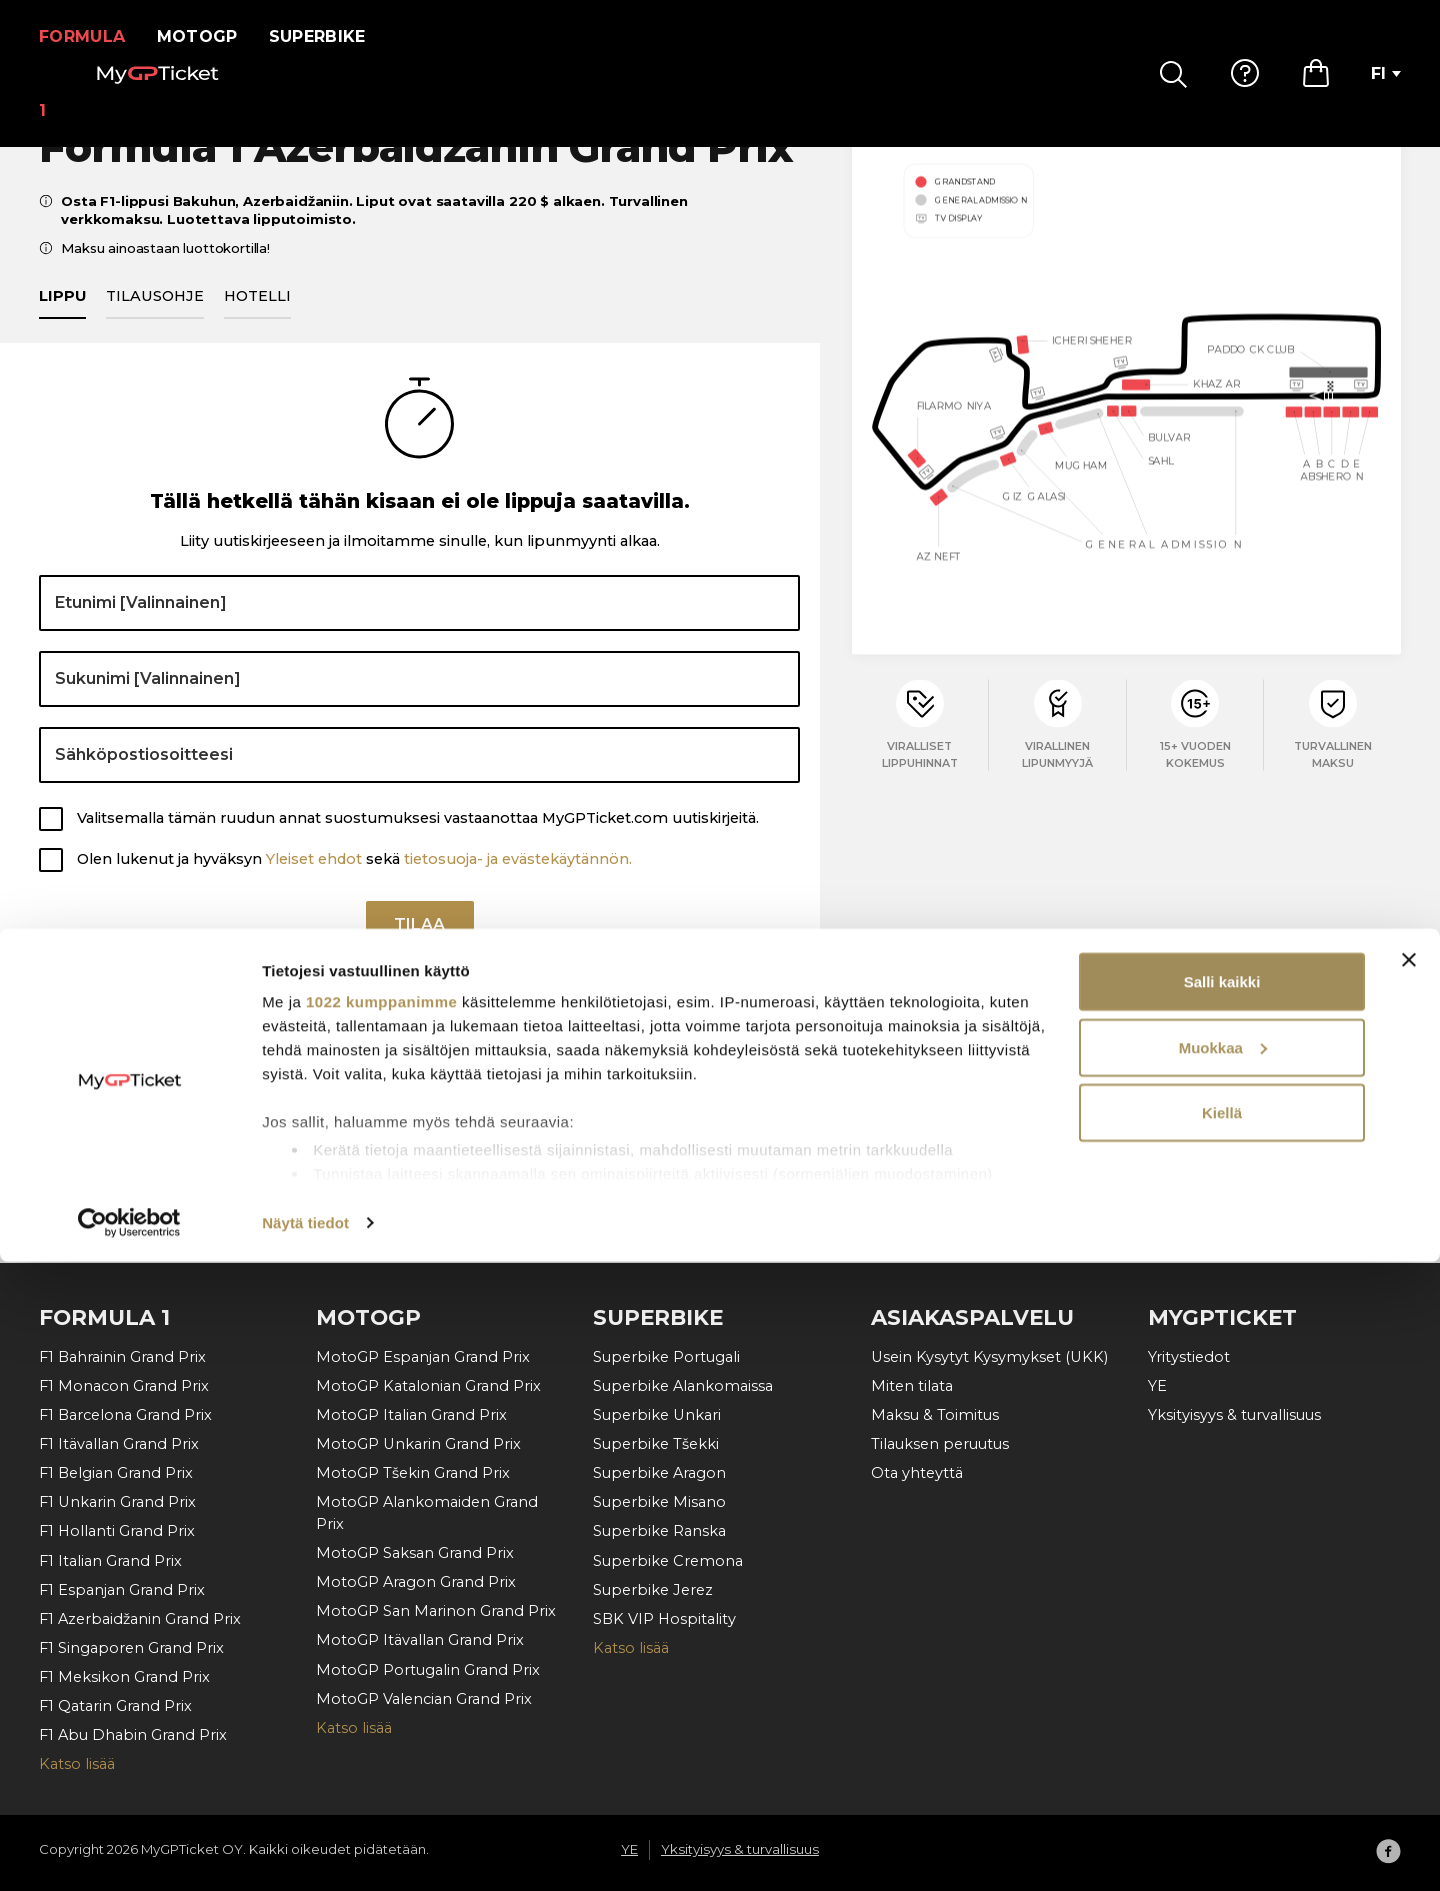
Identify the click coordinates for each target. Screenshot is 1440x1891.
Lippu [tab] (62, 319)
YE (1157, 1386)
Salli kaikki (1222, 1610)
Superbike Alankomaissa (683, 1386)
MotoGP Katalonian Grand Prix (428, 1386)
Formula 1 (88, 36)
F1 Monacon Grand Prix (124, 1386)
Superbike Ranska (659, 1531)
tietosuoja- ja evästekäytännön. (518, 882)
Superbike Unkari (657, 1415)
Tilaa (419, 955)
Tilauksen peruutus (940, 1444)
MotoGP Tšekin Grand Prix (413, 1473)
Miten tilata (912, 1386)
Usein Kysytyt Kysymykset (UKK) (989, 1357)
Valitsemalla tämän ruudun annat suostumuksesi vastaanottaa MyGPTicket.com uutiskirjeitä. (418, 842)
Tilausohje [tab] (155, 319)
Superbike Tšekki (656, 1444)
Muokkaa (1223, 1676)
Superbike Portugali (666, 1357)
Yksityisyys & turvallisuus (1234, 1415)
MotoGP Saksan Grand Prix (415, 1553)
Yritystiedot (1189, 1357)
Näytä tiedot (305, 1851)
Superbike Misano (659, 1502)
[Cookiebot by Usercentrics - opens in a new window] (129, 1852)
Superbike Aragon (659, 1473)
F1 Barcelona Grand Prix (125, 1415)
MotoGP (209, 36)
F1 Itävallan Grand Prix (119, 1444)
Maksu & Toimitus (935, 1415)
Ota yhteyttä (917, 1473)
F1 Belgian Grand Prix (116, 1473)
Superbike (329, 36)
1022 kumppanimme (381, 1630)
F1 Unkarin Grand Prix (117, 1502)
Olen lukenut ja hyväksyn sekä (354, 882)
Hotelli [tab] (257, 319)
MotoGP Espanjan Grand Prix (423, 1357)
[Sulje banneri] (1409, 1589)
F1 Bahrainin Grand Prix (122, 1357)
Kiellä (1222, 1741)
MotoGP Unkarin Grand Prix (418, 1444)
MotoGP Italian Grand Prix (411, 1415)
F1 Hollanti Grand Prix (117, 1531)
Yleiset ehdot (314, 882)
